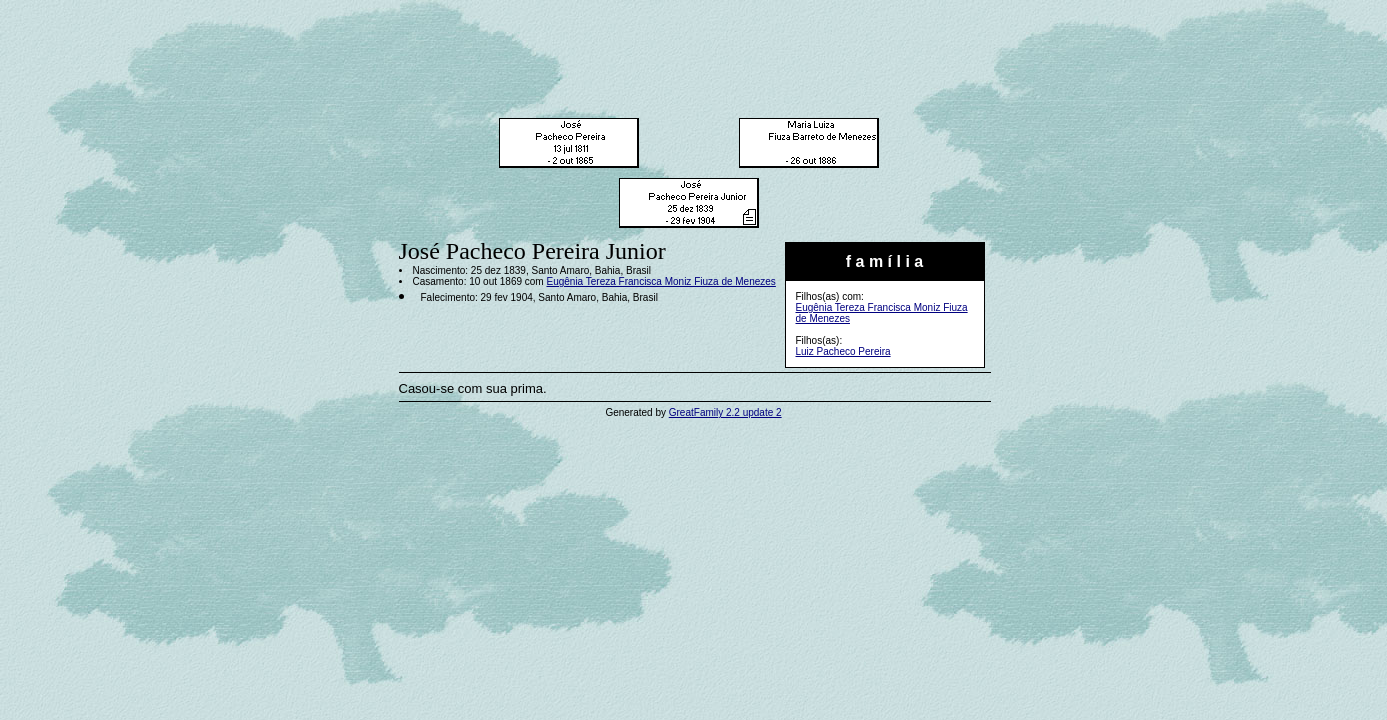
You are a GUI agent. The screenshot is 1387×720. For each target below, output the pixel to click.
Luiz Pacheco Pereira (843, 351)
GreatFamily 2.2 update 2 (725, 412)
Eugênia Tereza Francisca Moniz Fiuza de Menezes (660, 281)
